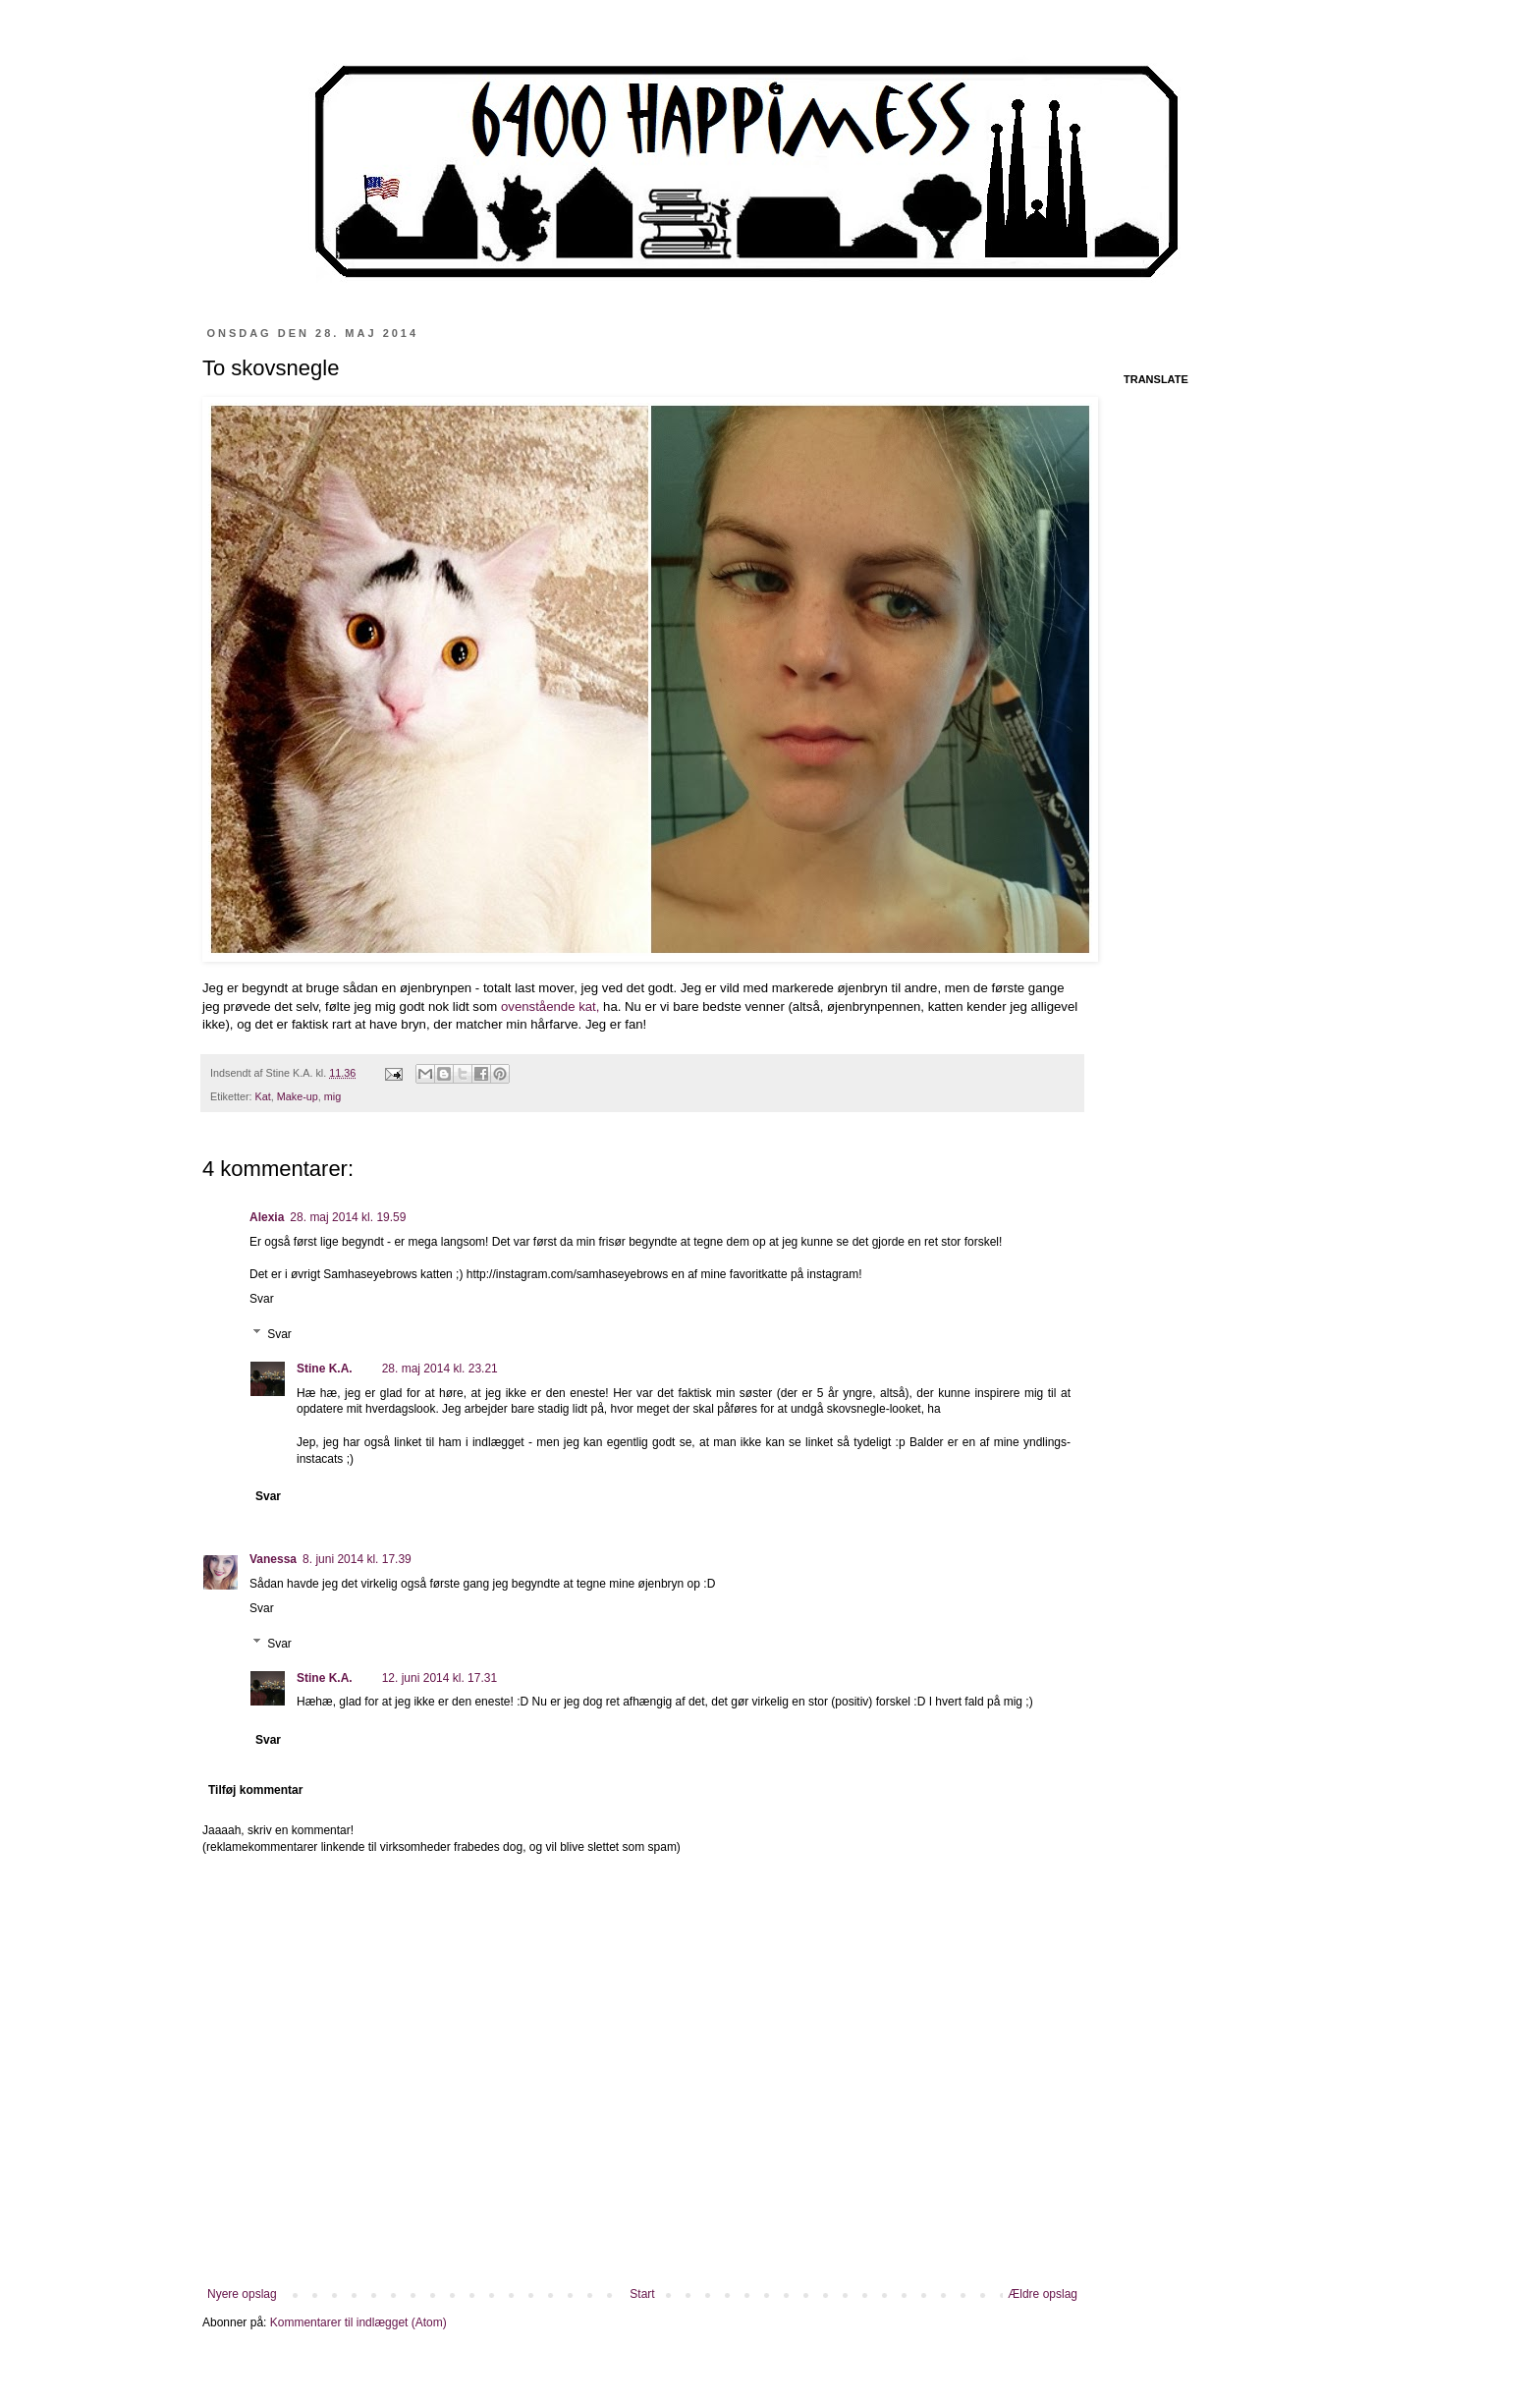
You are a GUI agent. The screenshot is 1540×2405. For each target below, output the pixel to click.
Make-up (297, 1096)
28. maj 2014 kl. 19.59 (348, 1217)
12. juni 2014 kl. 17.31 (439, 1678)
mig (332, 1096)
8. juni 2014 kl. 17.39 (357, 1559)
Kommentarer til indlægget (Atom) (358, 2322)
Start (642, 2294)
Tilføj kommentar (255, 1790)
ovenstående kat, (550, 1006)
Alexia (266, 1217)
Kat (263, 1096)
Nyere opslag (242, 2294)
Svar (261, 1299)
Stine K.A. (325, 1368)
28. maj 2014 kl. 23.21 (440, 1368)
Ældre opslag (1042, 2294)
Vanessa (273, 1559)
